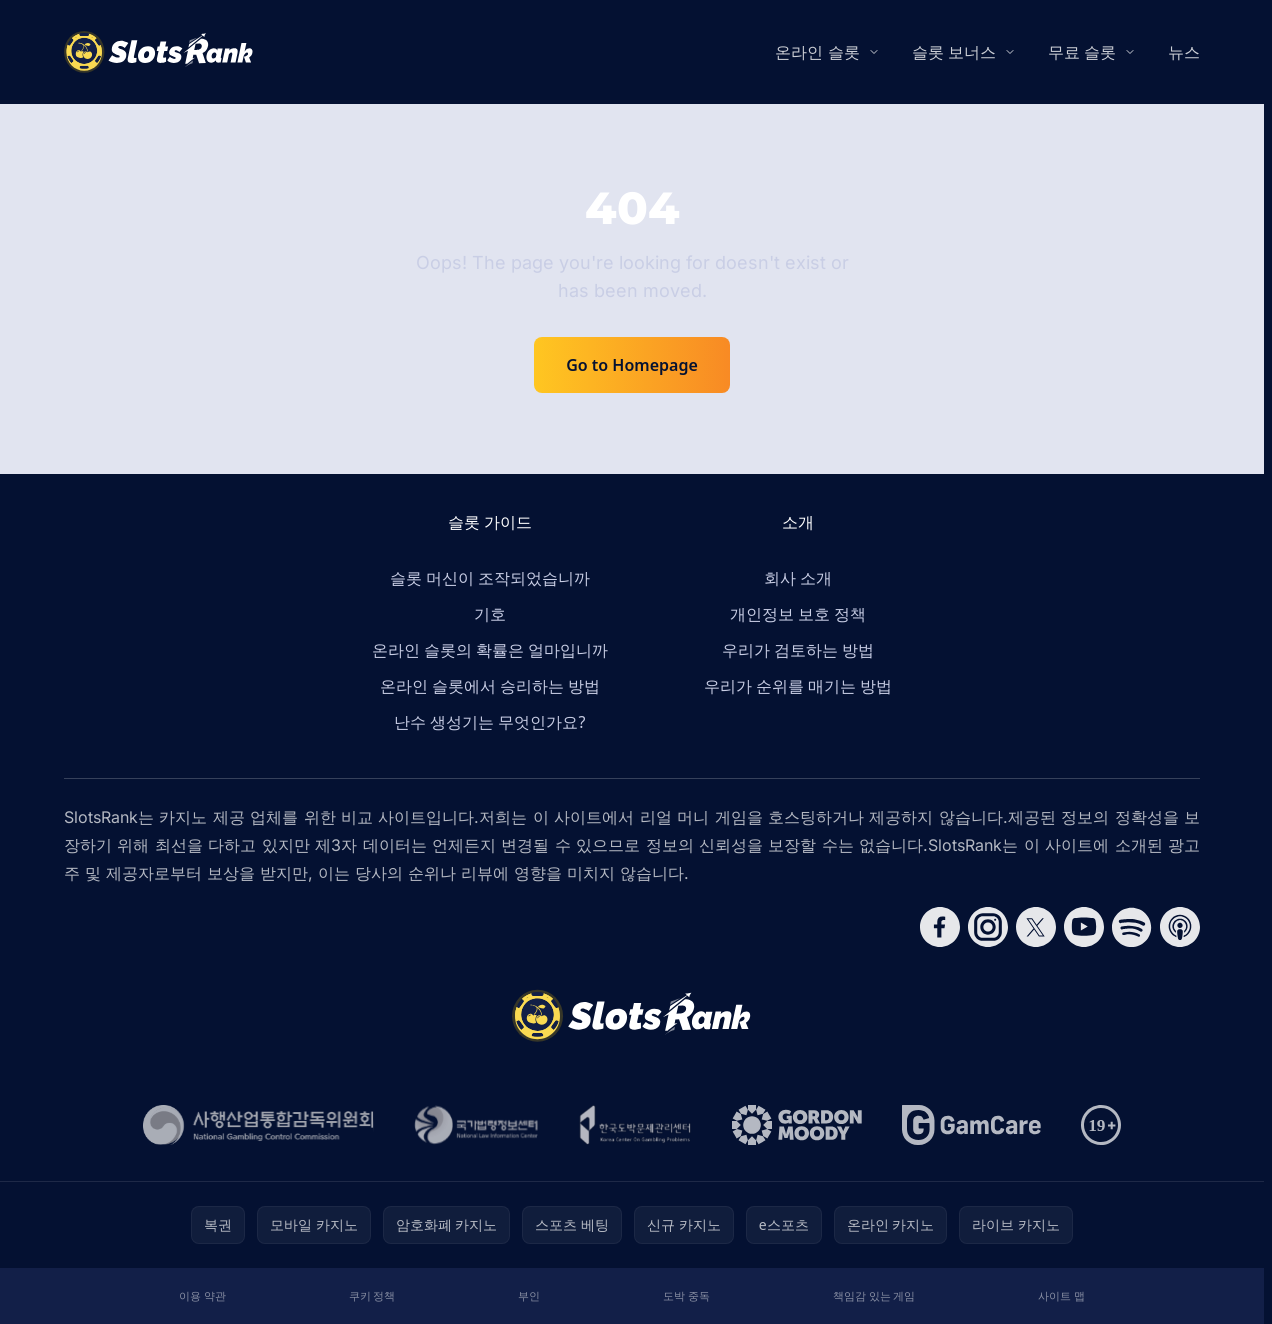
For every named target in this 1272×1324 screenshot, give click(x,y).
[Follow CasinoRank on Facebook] (940, 927)
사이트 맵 (1061, 1295)
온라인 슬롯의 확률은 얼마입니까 (490, 650)
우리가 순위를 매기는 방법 (798, 686)
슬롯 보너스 (954, 52)
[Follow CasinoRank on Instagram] (988, 927)
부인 (529, 1295)
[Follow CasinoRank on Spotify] (1132, 927)
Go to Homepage (632, 365)
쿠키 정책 (372, 1295)
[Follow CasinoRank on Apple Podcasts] (1180, 927)
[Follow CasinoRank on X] (1036, 927)
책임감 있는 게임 (874, 1295)
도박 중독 (686, 1295)
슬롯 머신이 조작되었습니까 (490, 578)
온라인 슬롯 (817, 52)
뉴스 (1184, 52)
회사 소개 (798, 578)
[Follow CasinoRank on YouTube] (1084, 927)
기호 (490, 614)
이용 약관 (202, 1295)
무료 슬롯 (1082, 52)
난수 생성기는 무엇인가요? (489, 722)
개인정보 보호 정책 (798, 614)
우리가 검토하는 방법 (798, 650)
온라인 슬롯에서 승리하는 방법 (490, 686)
